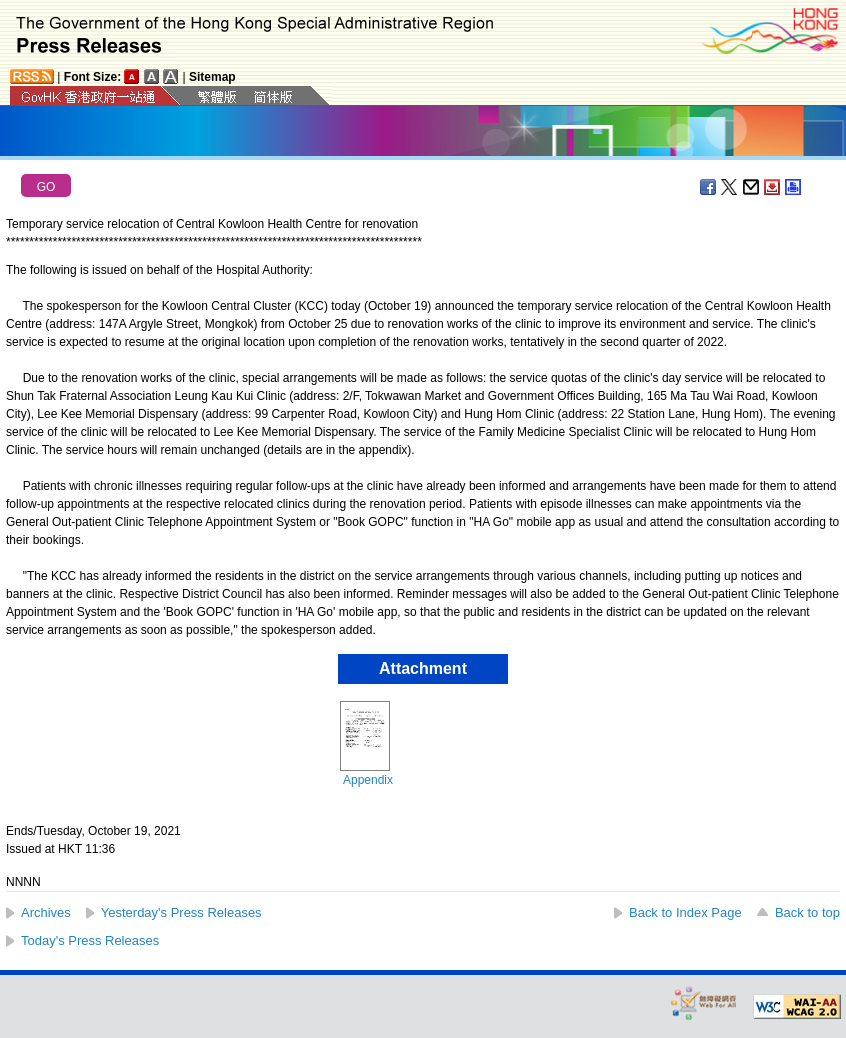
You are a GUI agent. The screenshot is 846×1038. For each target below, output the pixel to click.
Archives (46, 912)
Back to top (807, 912)
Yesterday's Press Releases (181, 912)
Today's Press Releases (90, 940)
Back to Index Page (685, 912)
